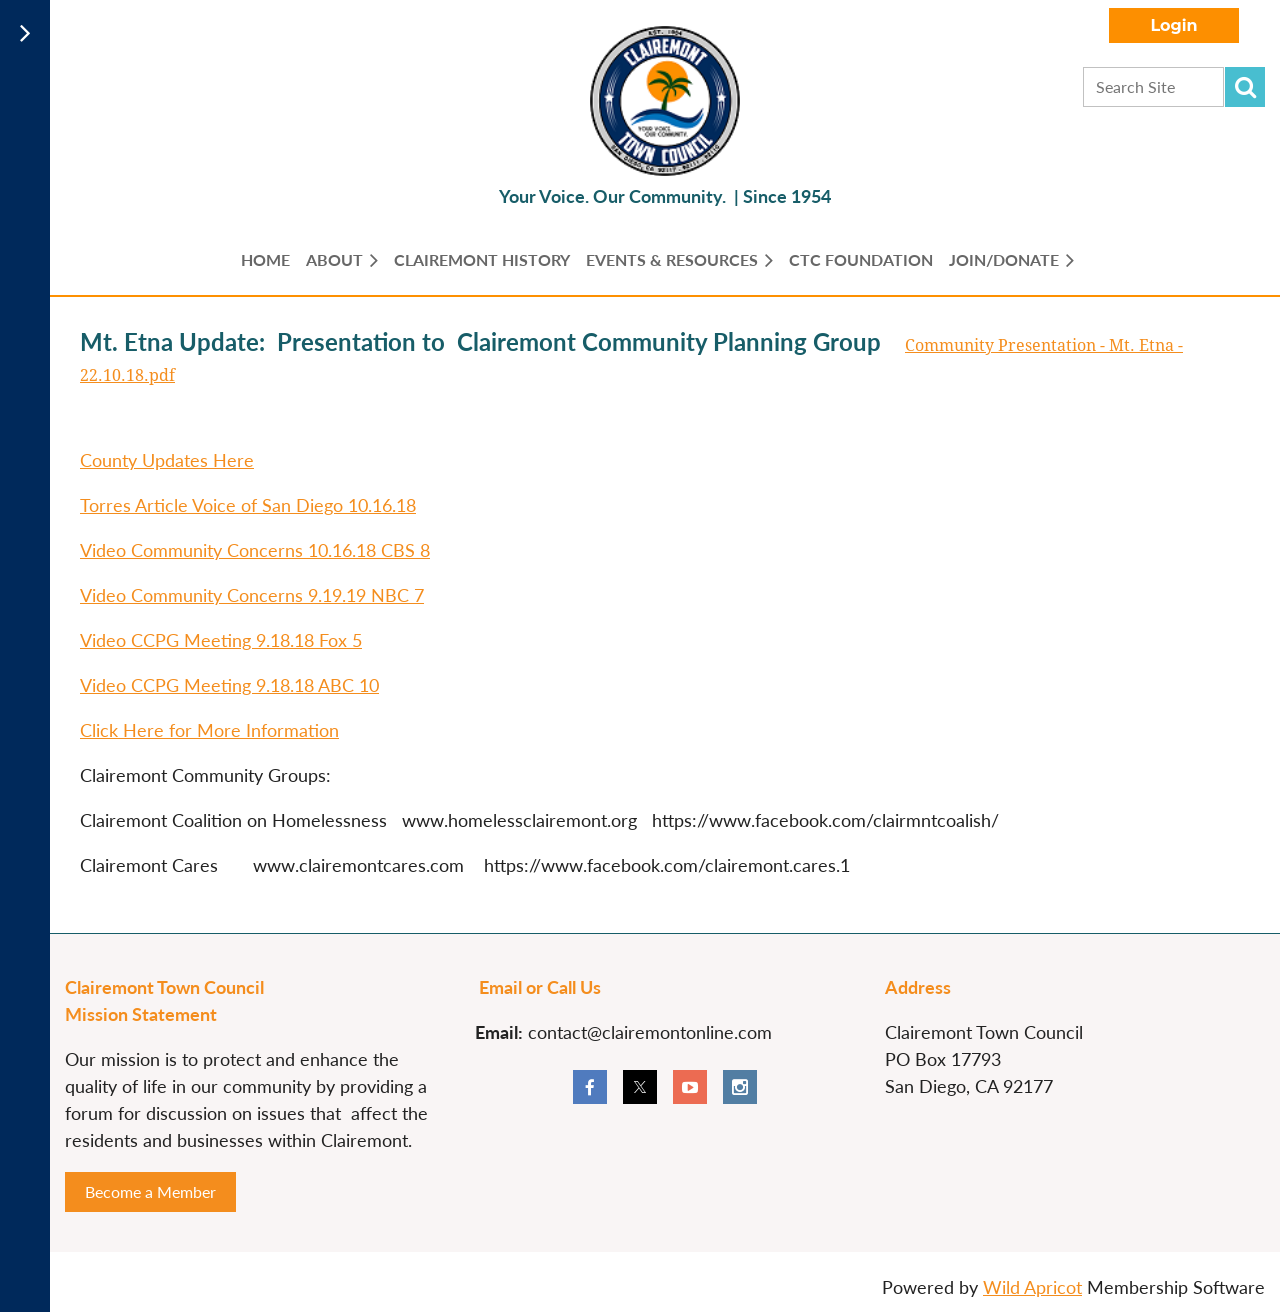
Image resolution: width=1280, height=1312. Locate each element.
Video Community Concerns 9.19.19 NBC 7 (252, 595)
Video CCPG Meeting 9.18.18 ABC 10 (229, 685)
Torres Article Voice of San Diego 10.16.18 (248, 505)
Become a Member (150, 1191)
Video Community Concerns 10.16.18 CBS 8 (255, 550)
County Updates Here (167, 460)
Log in (1174, 25)
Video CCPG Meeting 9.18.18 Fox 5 (221, 640)
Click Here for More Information (209, 730)
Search (1245, 87)
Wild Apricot (1032, 1287)
